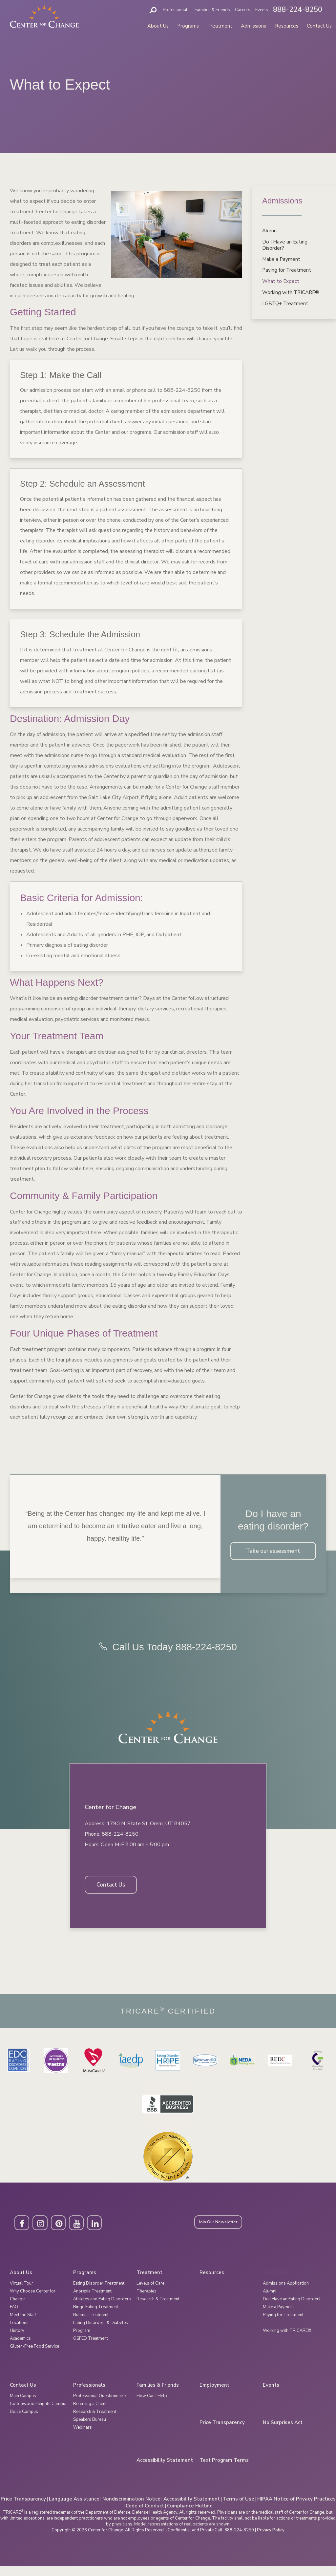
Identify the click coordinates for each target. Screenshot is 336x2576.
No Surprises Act (283, 2432)
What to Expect (280, 281)
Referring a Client (90, 2414)
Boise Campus (24, 2421)
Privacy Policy (270, 2540)
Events (261, 10)
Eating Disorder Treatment (98, 2293)
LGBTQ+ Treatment (285, 303)
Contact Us (319, 26)
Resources (286, 26)
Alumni (270, 230)
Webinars (82, 2437)
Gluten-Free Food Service (34, 2356)
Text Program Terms (224, 2470)
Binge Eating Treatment (95, 2317)
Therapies (146, 2301)
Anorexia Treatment (92, 2301)
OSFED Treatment (90, 2348)
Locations (19, 2332)
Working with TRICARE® (290, 292)
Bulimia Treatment (91, 2325)
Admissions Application (286, 2293)
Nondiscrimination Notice (131, 2509)
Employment (214, 2395)
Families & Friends (212, 10)
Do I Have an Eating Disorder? (284, 245)
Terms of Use (238, 2509)
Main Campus (23, 2406)
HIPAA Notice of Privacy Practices (296, 2509)
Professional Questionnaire (99, 2406)
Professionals (176, 10)
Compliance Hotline (190, 2516)
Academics (20, 2348)
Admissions (253, 26)
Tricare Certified (168, 2020)
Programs (188, 26)
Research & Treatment (157, 2309)
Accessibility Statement (164, 2470)
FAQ (14, 2317)
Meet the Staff (23, 2325)
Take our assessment (273, 1551)
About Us (158, 26)
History (17, 2340)
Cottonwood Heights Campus (39, 2414)
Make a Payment (281, 259)
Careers (242, 10)
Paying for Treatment (286, 270)
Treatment (219, 26)
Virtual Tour (21, 2293)
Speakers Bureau (89, 2429)
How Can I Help (151, 2406)
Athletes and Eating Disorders (102, 2309)
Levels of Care (150, 2293)
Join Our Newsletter (222, 2232)
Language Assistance (74, 2509)
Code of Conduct (145, 2516)
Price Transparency (222, 2432)
